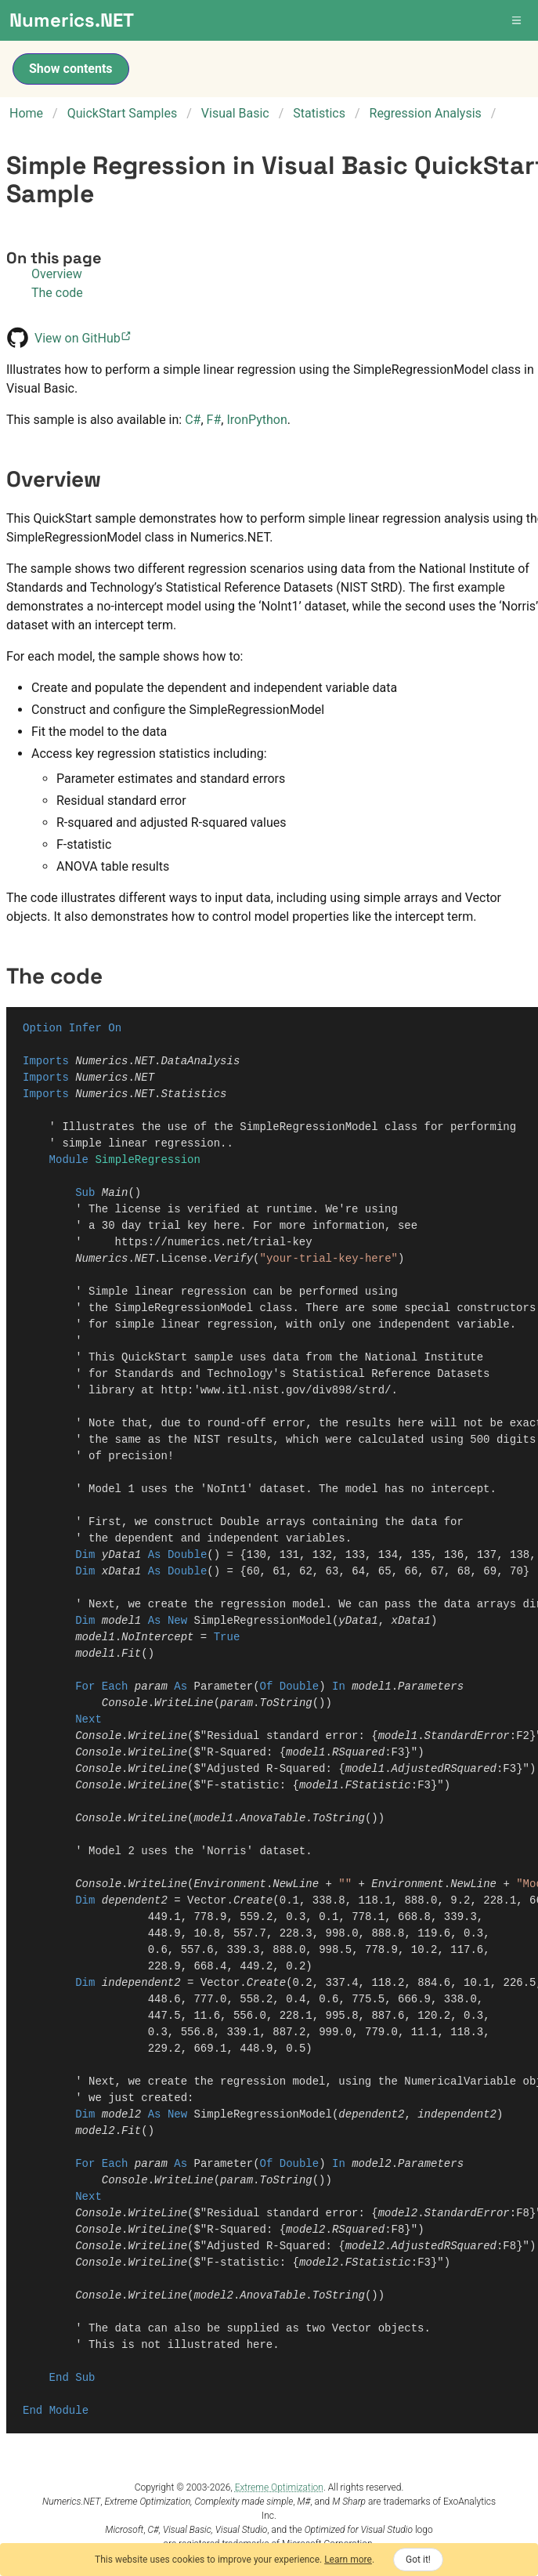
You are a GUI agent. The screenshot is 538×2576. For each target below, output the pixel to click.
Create (253, 1900)
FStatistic (378, 1785)
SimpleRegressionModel (262, 1621)
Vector (206, 1900)
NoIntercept (157, 1637)
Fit (131, 1654)
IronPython (256, 419)
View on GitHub (83, 338)
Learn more (348, 2559)
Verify (233, 1259)
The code (57, 292)
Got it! (418, 2559)
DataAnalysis (200, 1061)
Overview (56, 273)
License (184, 1259)
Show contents (71, 68)
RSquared (358, 1752)
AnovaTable (272, 1818)
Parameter (223, 1686)
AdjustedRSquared (443, 1769)
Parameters (431, 1686)
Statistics (193, 1094)
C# (192, 419)
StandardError (466, 1736)
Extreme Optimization (279, 2487)
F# (214, 419)
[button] (517, 20)
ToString (285, 1703)
